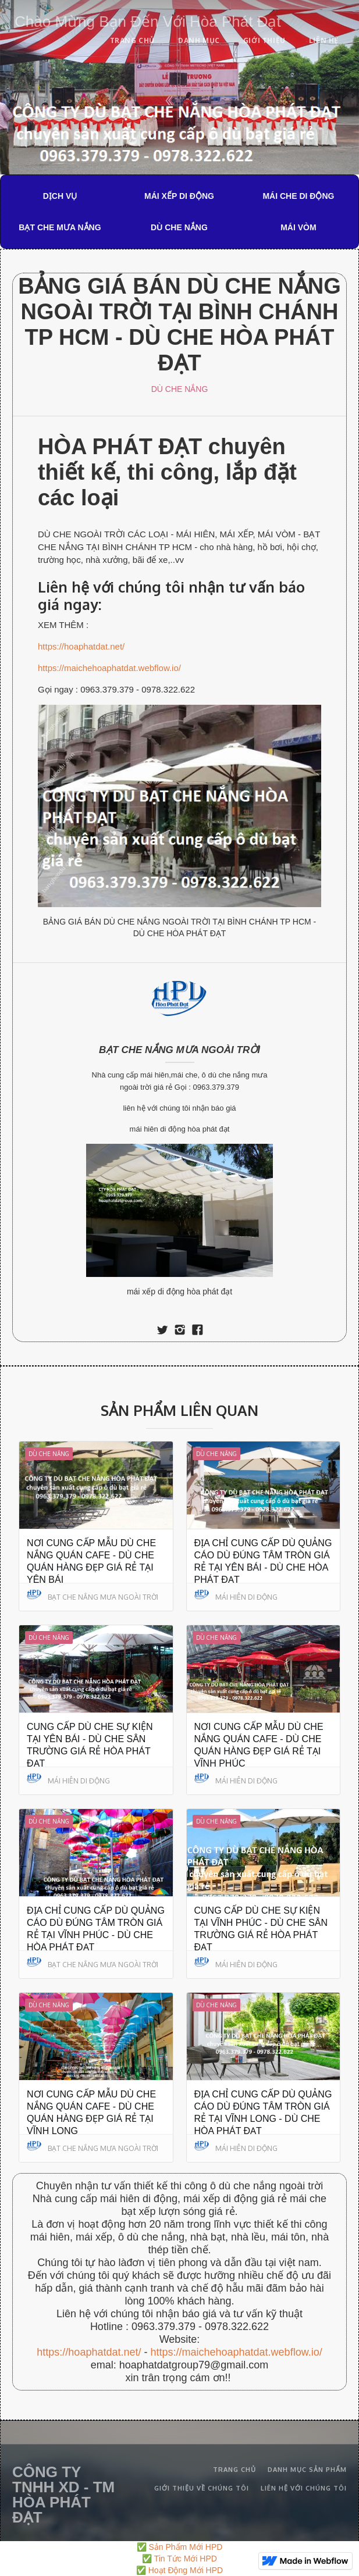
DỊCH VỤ (60, 196)
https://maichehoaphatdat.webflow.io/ (109, 668)
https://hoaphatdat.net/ (81, 646)
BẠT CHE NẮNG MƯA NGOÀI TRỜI (179, 1049)
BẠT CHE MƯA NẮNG (60, 227)
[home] (145, 19)
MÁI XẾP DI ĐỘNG (179, 196)
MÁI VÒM (298, 227)
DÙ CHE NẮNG (179, 227)
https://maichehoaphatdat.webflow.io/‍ (236, 2352)
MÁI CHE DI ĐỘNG (298, 196)
